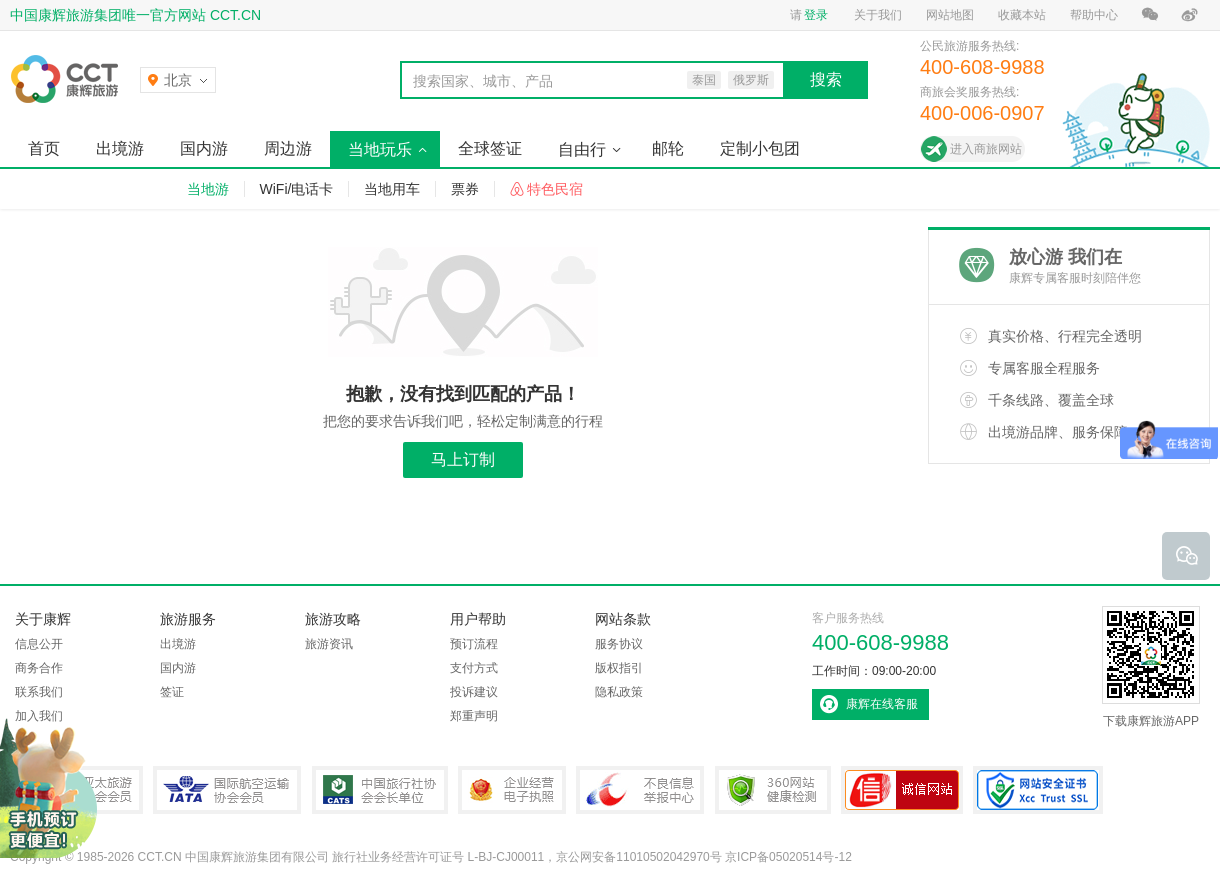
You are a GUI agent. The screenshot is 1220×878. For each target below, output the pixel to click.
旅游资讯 (329, 644)
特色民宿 (555, 189)
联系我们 (39, 692)
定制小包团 (760, 148)
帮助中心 (1094, 15)
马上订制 (463, 459)
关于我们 (878, 15)
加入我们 (39, 716)
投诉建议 (474, 692)
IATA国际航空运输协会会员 (227, 790)
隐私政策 (619, 692)
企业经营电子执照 (512, 790)
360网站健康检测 (773, 790)
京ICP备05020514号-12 (788, 857)
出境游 (120, 148)
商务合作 (39, 668)
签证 (172, 692)
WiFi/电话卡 (297, 189)
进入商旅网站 (986, 149)
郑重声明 (474, 716)
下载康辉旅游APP (1151, 667)
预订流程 (474, 644)
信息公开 (39, 644)
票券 (465, 189)
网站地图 (950, 15)
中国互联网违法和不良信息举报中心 (640, 790)
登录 (816, 15)
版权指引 (619, 668)
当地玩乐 (380, 149)
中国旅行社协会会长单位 (380, 790)
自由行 (582, 149)
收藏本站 (1022, 15)
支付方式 (474, 668)
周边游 (288, 148)
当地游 (208, 189)
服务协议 (619, 644)
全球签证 (490, 148)
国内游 (204, 148)
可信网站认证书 (902, 790)
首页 (44, 148)
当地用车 (392, 189)
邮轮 (668, 148)
